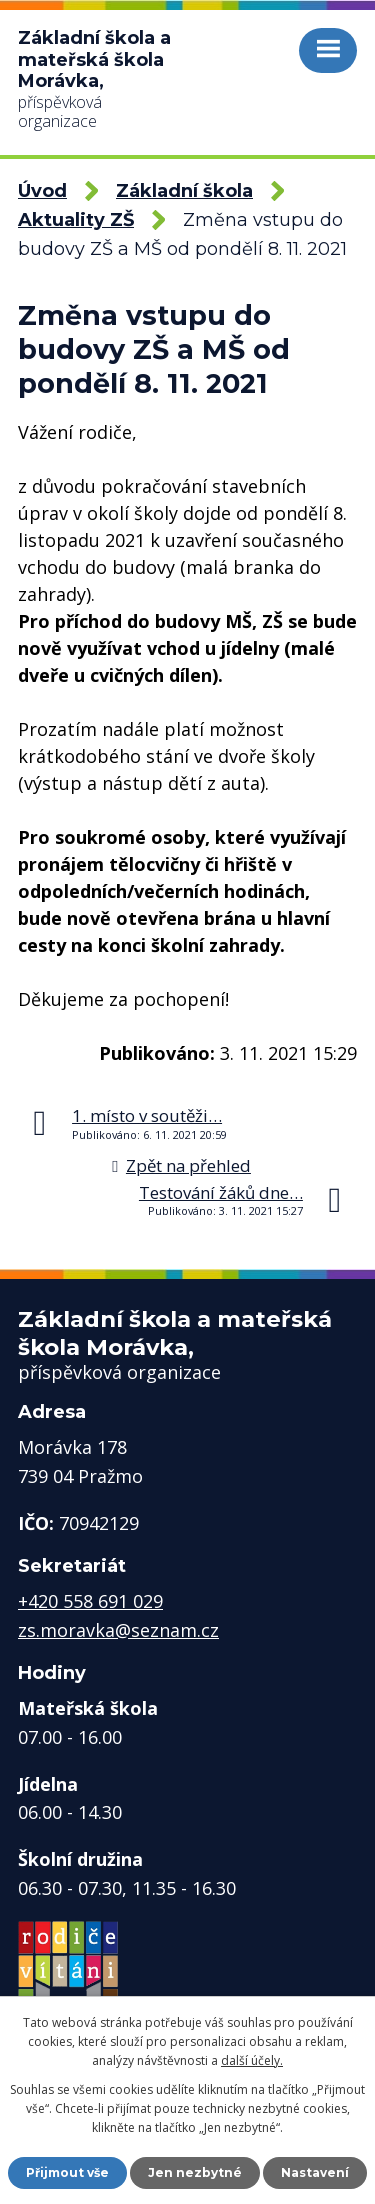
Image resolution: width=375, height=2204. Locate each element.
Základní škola (184, 191)
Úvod (42, 191)
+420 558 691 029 (90, 1601)
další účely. (252, 2060)
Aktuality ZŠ (76, 220)
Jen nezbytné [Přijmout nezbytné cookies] (195, 2172)
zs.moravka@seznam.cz (118, 1630)
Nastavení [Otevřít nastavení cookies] (315, 2172)
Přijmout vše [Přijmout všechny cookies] (67, 2172)
